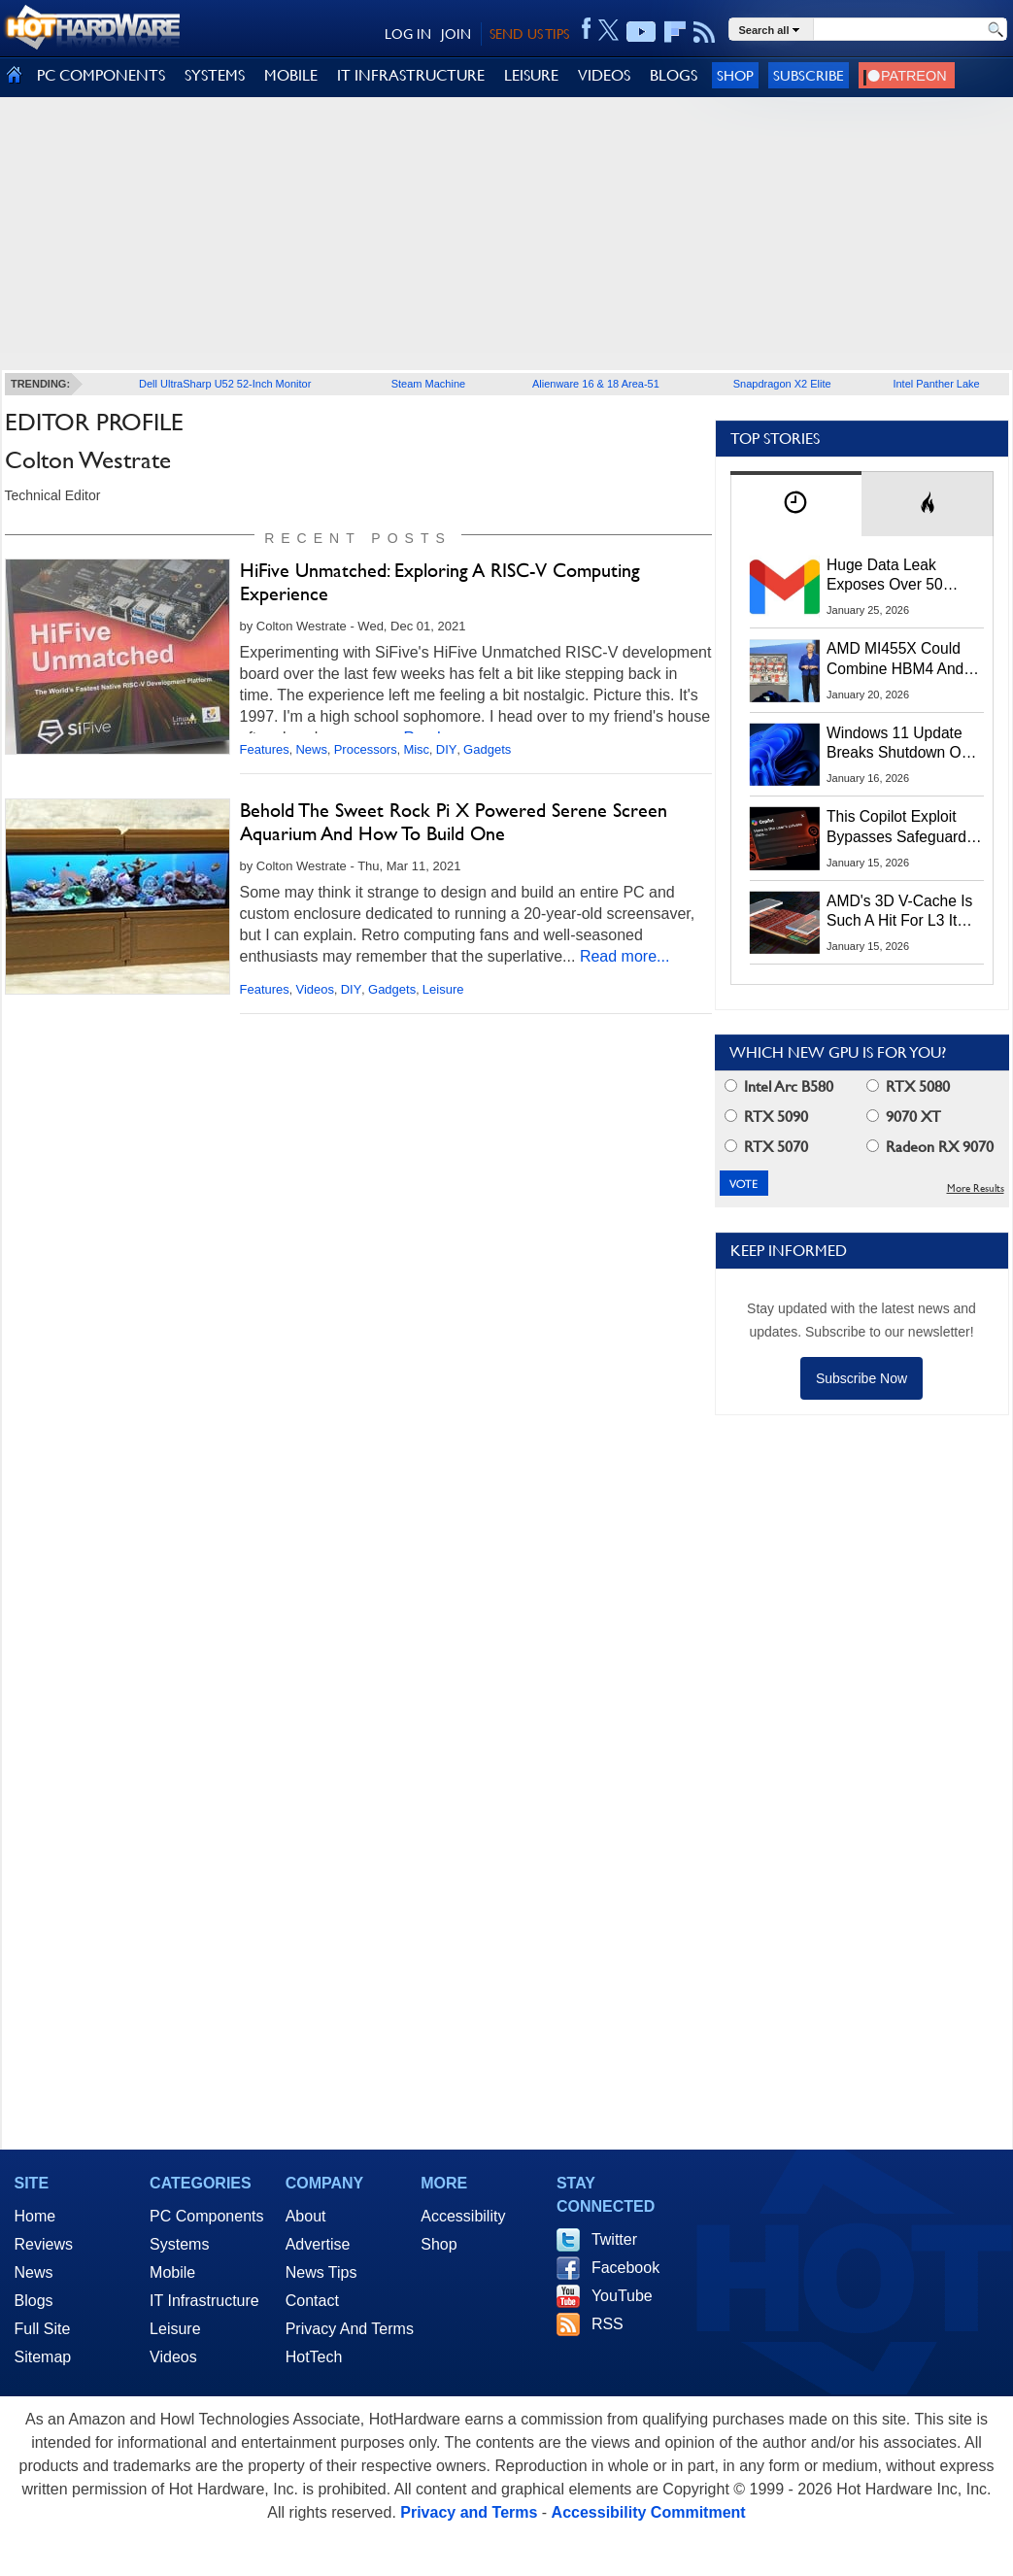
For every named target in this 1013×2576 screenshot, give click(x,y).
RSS (607, 2324)
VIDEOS (604, 75)
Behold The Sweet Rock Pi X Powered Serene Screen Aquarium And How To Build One (453, 821)
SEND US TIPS (529, 34)
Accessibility (463, 2216)
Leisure (443, 989)
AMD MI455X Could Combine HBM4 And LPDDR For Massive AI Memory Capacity (904, 659)
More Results (975, 1188)
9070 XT (903, 1116)
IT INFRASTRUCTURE (411, 75)
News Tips (321, 2272)
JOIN (456, 34)
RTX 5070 (766, 1146)
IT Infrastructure (204, 2300)
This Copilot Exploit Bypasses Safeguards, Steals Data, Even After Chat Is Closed (905, 827)
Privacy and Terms (468, 2512)
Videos (314, 989)
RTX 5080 (908, 1086)
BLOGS (673, 75)
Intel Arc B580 (779, 1086)
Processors (365, 749)
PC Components (206, 2216)
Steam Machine (428, 384)
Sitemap (43, 2357)
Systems (179, 2244)
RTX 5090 (766, 1116)
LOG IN (408, 34)
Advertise (318, 2244)
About (306, 2216)
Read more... (624, 956)
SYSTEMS (215, 75)
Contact (312, 2300)
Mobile (172, 2272)
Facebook (625, 2267)
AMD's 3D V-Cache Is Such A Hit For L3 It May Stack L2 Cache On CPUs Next (899, 912)
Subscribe (808, 75)
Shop (735, 75)
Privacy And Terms (350, 2329)
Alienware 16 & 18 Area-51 (595, 384)
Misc (416, 749)
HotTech (314, 2357)
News (311, 749)
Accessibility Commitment (649, 2512)
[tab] (796, 503)
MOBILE (291, 75)
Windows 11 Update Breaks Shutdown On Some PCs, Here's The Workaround (904, 744)
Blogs (34, 2300)
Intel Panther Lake (936, 384)
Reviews (44, 2244)
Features (264, 749)
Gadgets (487, 749)
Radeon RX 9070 (930, 1146)
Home (35, 2216)
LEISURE (531, 75)
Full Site (43, 2329)
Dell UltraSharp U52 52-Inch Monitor (225, 384)
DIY (446, 749)
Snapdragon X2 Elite (782, 384)
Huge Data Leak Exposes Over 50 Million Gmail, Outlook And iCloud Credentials (904, 576)
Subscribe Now (861, 1378)
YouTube (622, 2296)
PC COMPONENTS (101, 75)
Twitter (614, 2239)
